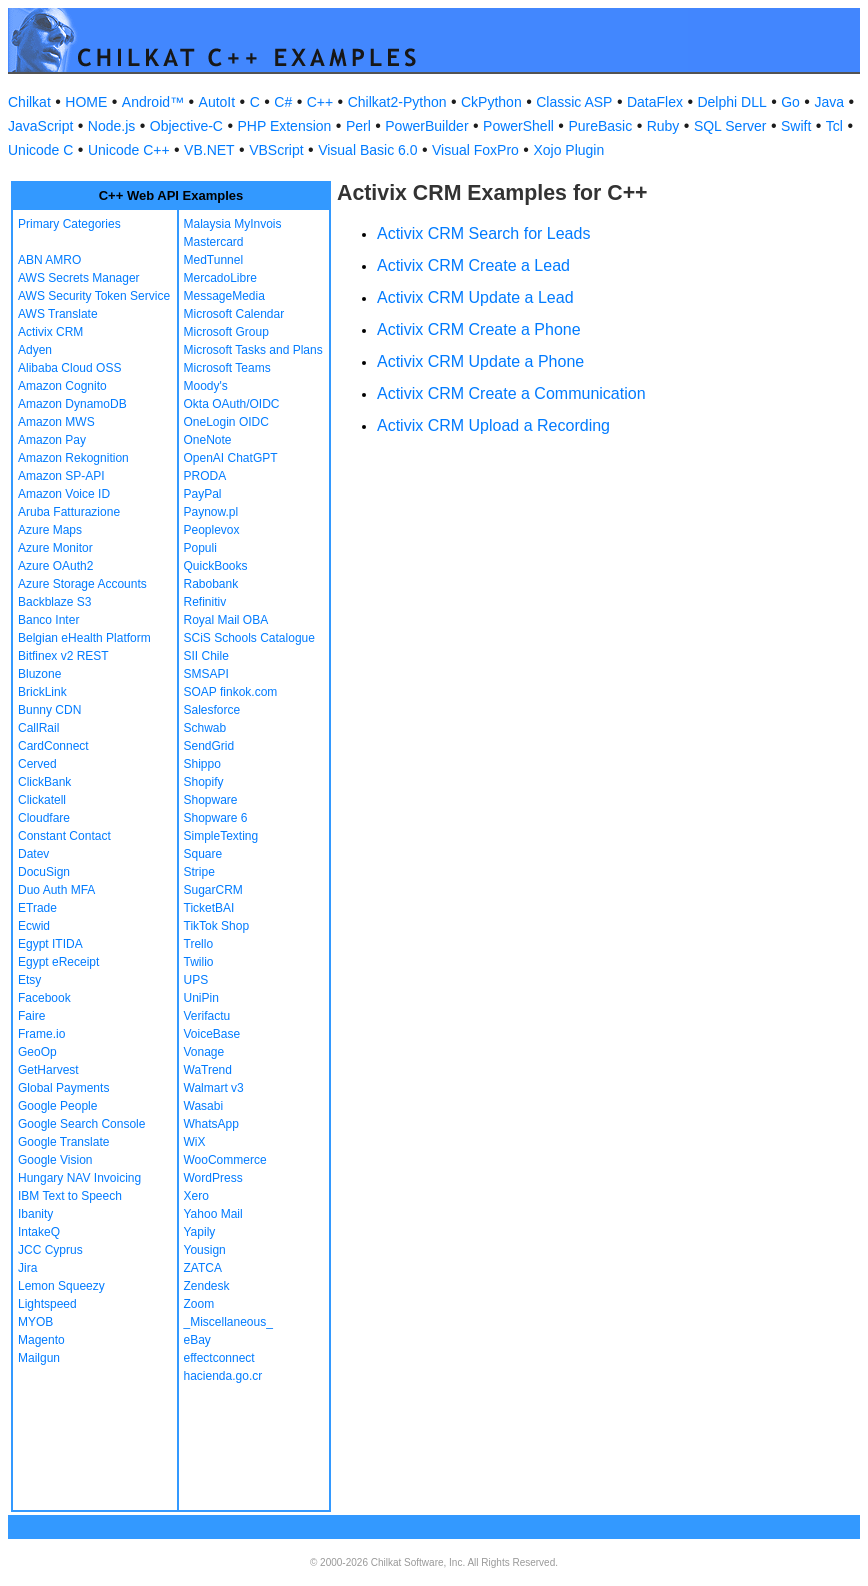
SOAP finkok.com (231, 692)
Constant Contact (64, 836)
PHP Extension (284, 126)
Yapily (200, 1232)
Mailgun (39, 1358)
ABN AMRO (49, 260)
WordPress (213, 1178)
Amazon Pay (52, 440)
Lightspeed (47, 1304)
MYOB (35, 1322)
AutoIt (217, 102)
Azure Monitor (55, 548)
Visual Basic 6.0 (367, 150)
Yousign (205, 1250)
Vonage (204, 1052)
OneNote (208, 440)
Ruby (663, 126)
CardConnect (53, 746)
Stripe (199, 872)
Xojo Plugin (568, 150)
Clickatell (42, 800)
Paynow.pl (211, 512)
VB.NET (209, 150)
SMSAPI (206, 674)
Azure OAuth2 (55, 566)
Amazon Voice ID (64, 494)
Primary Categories (69, 224)
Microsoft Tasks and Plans (253, 350)
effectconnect (219, 1358)
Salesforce (212, 710)
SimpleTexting (221, 836)
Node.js (111, 126)
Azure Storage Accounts (82, 584)
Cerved (37, 764)
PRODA (205, 476)
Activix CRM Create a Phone (479, 329)
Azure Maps (50, 530)
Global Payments (63, 1088)
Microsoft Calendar (234, 314)
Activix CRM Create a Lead (473, 265)
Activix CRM (50, 332)
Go (790, 102)
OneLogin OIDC (226, 422)
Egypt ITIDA (50, 944)
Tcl (834, 126)
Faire (31, 1016)
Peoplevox (212, 530)
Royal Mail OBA (226, 620)
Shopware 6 (216, 818)
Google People (57, 1106)
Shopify (204, 782)
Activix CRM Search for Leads (483, 233)
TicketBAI (209, 908)
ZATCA (203, 1268)
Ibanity (35, 1214)
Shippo (202, 764)
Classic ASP (574, 102)
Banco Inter (48, 620)
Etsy (29, 980)
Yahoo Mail (213, 1214)
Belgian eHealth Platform (84, 638)
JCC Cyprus (50, 1250)
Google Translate (63, 1142)
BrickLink (42, 692)
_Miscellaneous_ (228, 1322)
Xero (196, 1196)
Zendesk (207, 1286)
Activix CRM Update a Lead (475, 297)
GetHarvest (48, 1070)
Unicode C (40, 150)
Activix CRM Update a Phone (480, 361)
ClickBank (44, 782)
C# (283, 102)
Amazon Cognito (62, 386)
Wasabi (204, 1106)
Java (829, 102)
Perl (358, 126)
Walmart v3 (214, 1088)
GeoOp (37, 1052)
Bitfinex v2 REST (63, 656)
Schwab (205, 728)
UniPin (201, 998)
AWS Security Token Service (94, 296)
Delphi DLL (731, 102)
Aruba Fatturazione (69, 512)
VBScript (276, 150)
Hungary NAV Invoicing (79, 1178)
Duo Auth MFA (56, 890)
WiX (195, 1142)
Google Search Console (81, 1124)
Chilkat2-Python (397, 102)
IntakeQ (39, 1232)
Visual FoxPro (475, 150)
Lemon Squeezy (61, 1286)
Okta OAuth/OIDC (232, 404)
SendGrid (209, 746)
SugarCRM (213, 890)
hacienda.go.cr (223, 1376)
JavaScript (40, 126)
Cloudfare (44, 818)
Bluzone (39, 674)
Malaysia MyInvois (233, 224)
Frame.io (41, 1034)
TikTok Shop (217, 926)
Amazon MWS (56, 422)
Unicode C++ (129, 150)
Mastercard (214, 242)
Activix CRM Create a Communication (511, 393)
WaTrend (208, 1070)
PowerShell (518, 126)
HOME (86, 102)
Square (203, 854)
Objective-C (186, 126)
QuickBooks (216, 566)
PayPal (203, 494)
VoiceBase (212, 1034)
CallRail (38, 728)
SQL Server (730, 126)
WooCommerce (225, 1160)
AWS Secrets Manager (79, 278)
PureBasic (600, 126)
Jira (27, 1268)
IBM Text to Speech (70, 1196)
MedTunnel (214, 260)
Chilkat (29, 102)
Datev (33, 854)
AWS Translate (58, 314)
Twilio (199, 962)
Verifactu (207, 1016)
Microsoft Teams (227, 368)
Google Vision (55, 1160)
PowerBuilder (426, 126)
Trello (199, 944)
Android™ (153, 102)
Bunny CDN (49, 710)
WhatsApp (211, 1124)
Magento (41, 1340)
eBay (197, 1340)
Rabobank (211, 584)
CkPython (491, 102)
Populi (200, 548)
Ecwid (34, 926)
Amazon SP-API (61, 476)
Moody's (206, 386)
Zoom (199, 1304)
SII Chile (206, 656)
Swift (796, 126)
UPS (196, 980)
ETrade (37, 908)
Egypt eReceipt (58, 962)
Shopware (211, 800)
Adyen (35, 350)
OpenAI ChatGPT (231, 458)
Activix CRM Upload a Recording (493, 425)
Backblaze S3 (54, 602)
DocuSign (44, 872)
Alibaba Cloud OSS (69, 368)
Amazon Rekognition (73, 458)
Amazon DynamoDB (72, 404)
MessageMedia (224, 296)
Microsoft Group (226, 332)
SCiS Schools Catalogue (249, 638)
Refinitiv (205, 602)
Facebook (44, 998)
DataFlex (655, 102)
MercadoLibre (220, 278)
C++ (320, 102)
